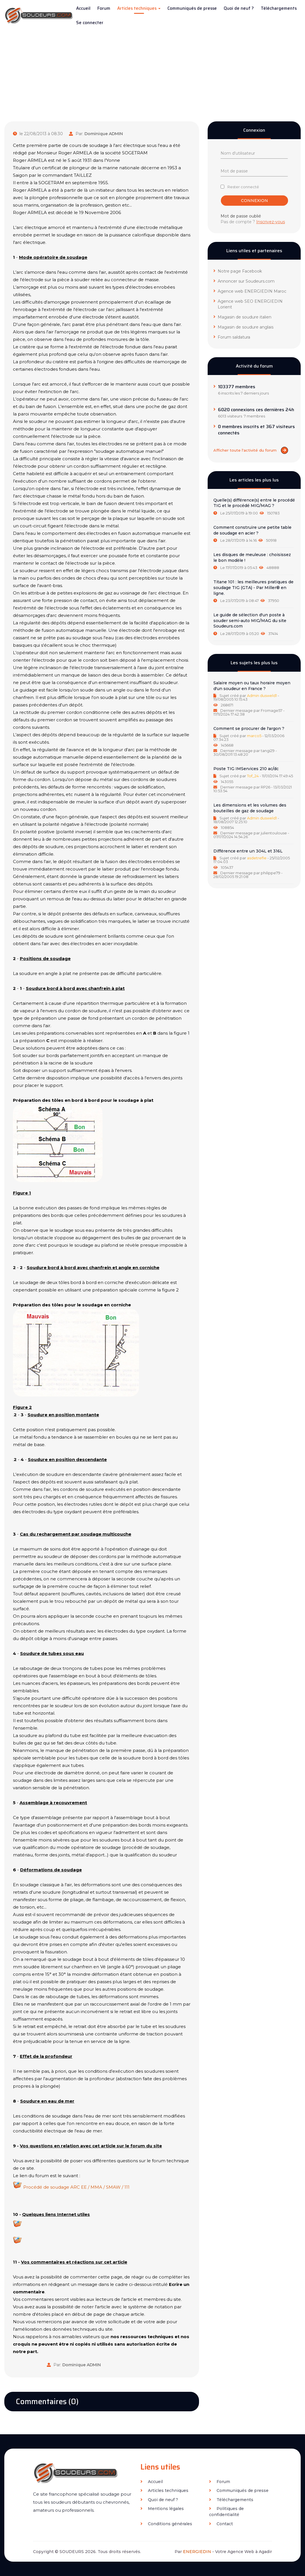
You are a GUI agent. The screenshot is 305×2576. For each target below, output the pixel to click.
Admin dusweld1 (262, 695)
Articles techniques (139, 8)
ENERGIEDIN (197, 2551)
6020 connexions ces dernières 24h (256, 410)
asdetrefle (257, 858)
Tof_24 (253, 776)
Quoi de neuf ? (239, 8)
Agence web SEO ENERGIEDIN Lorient (248, 304)
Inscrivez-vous (270, 221)
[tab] (254, 507)
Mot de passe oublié (241, 216)
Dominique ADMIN (103, 133)
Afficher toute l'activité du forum (250, 450)
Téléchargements (279, 8)
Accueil (83, 8)
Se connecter (89, 22)
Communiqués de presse (192, 8)
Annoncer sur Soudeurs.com (244, 281)
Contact (221, 2523)
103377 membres (236, 387)
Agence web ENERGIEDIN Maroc (249, 291)
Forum (103, 8)
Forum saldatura (231, 337)
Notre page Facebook (237, 271)
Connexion (254, 200)
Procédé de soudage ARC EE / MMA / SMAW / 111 (76, 2187)
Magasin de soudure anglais (243, 327)
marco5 (254, 735)
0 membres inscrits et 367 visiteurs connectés (256, 429)
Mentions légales (162, 2508)
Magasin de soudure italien (242, 317)
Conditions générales (166, 2523)
